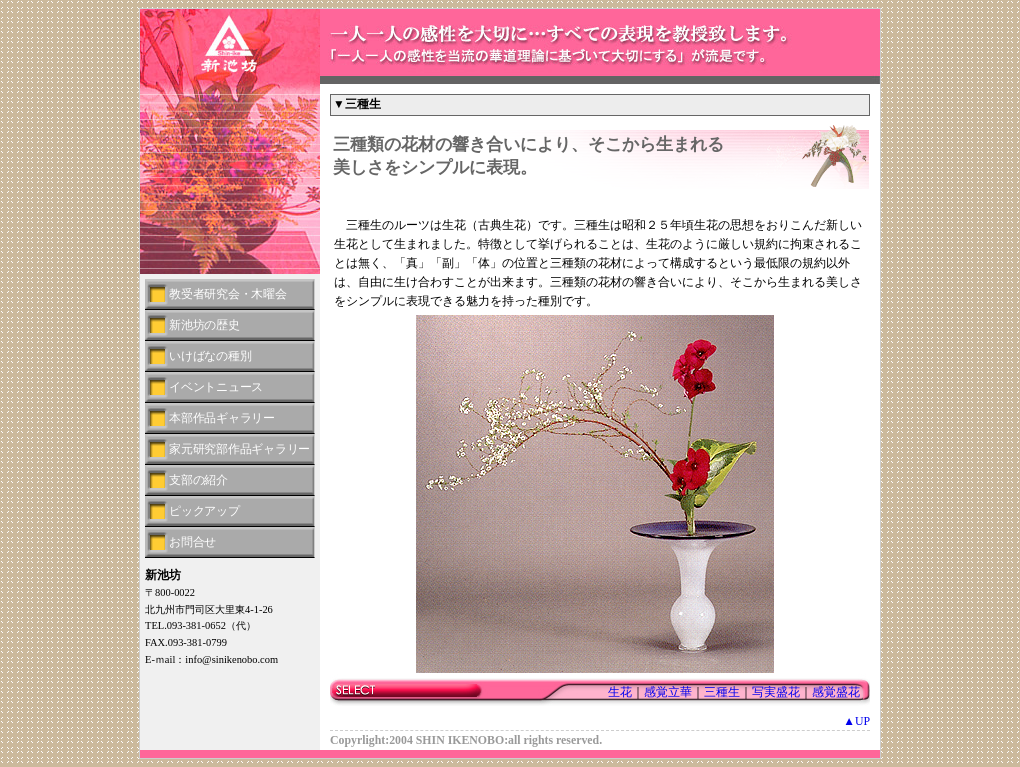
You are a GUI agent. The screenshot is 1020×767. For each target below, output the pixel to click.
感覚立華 (668, 692)
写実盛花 (776, 692)
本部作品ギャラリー (222, 418)
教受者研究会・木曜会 (228, 294)
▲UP (856, 721)
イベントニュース (216, 387)
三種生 (722, 692)
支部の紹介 (198, 480)
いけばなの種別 (210, 356)
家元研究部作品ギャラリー (239, 449)
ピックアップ (204, 511)
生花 (620, 692)
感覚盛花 (836, 692)
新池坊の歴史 (204, 325)
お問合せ (192, 542)
